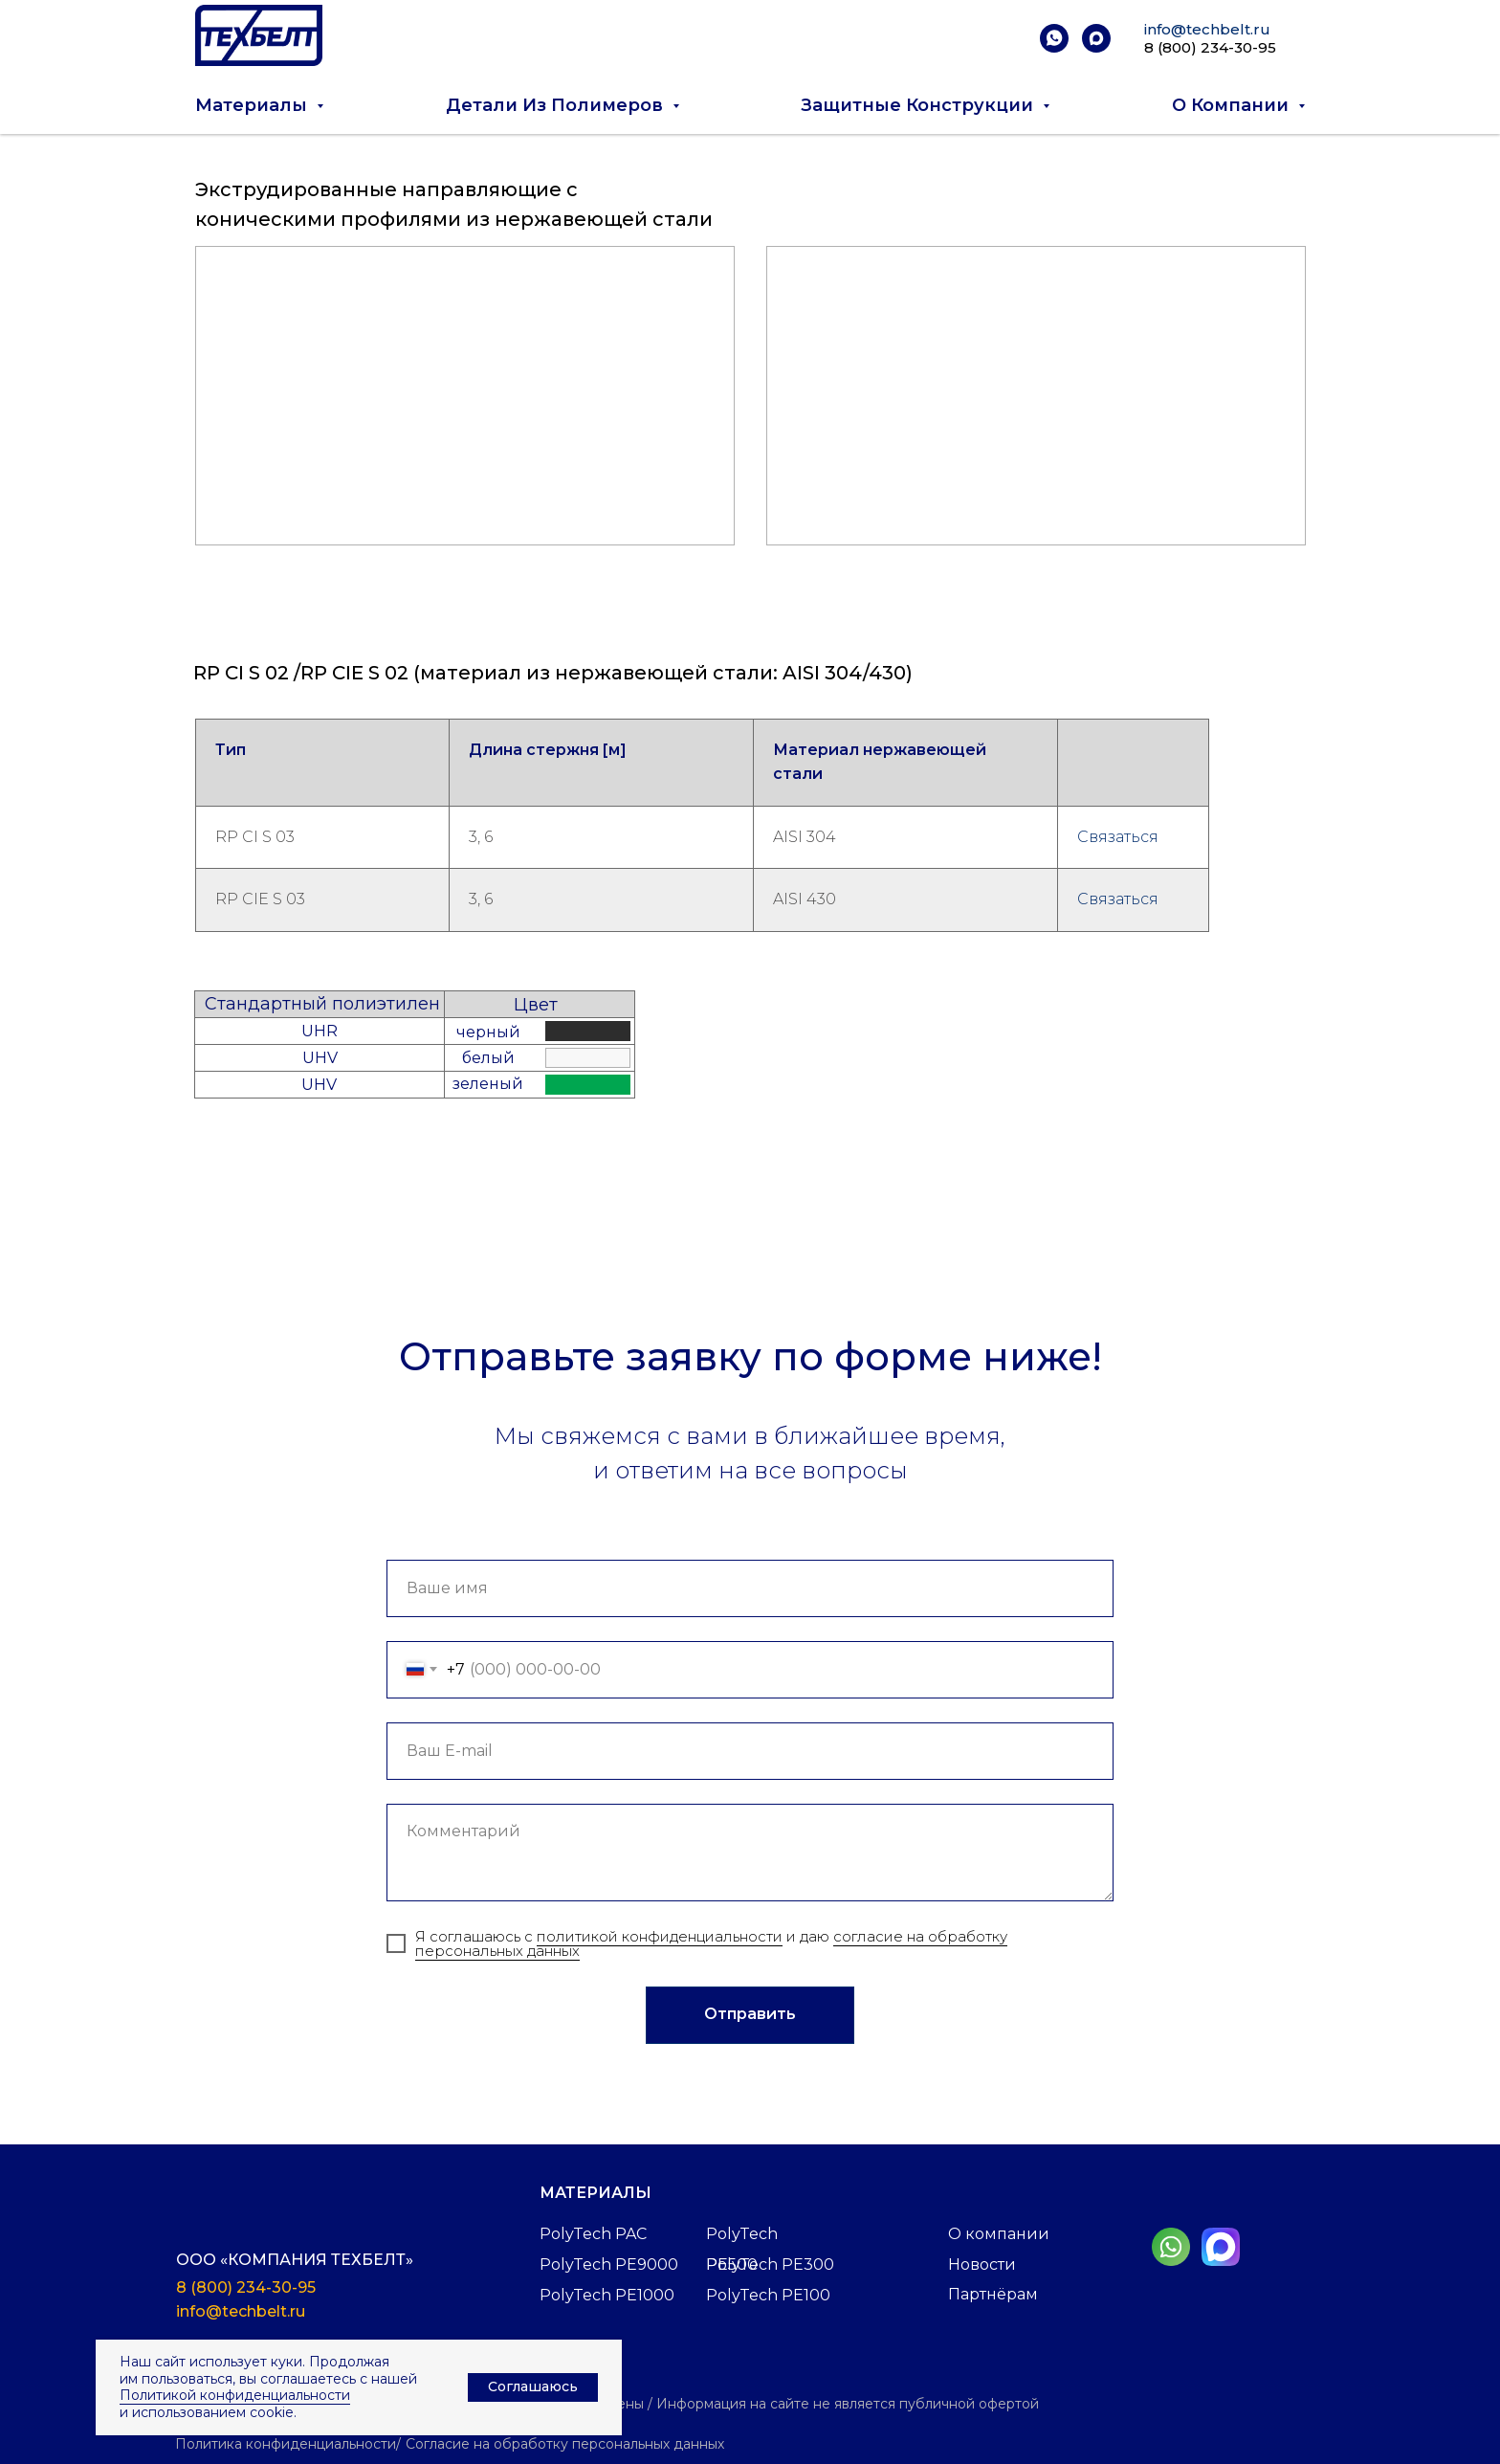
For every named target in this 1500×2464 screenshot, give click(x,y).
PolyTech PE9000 (609, 2264)
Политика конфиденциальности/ (288, 2444)
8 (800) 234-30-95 (1210, 47)
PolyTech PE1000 (607, 2295)
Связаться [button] (1117, 837)
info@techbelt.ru (1207, 29)
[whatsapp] (1054, 38)
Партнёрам (993, 2294)
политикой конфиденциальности (660, 1936)
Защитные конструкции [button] (919, 105)
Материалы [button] (253, 105)
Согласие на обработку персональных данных (565, 2444)
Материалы (595, 2193)
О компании (998, 2234)
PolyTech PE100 (768, 2295)
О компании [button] (1232, 105)
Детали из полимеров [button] (557, 105)
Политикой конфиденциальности (235, 2395)
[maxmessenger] (1096, 38)
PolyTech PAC (593, 2234)
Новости (982, 2264)
